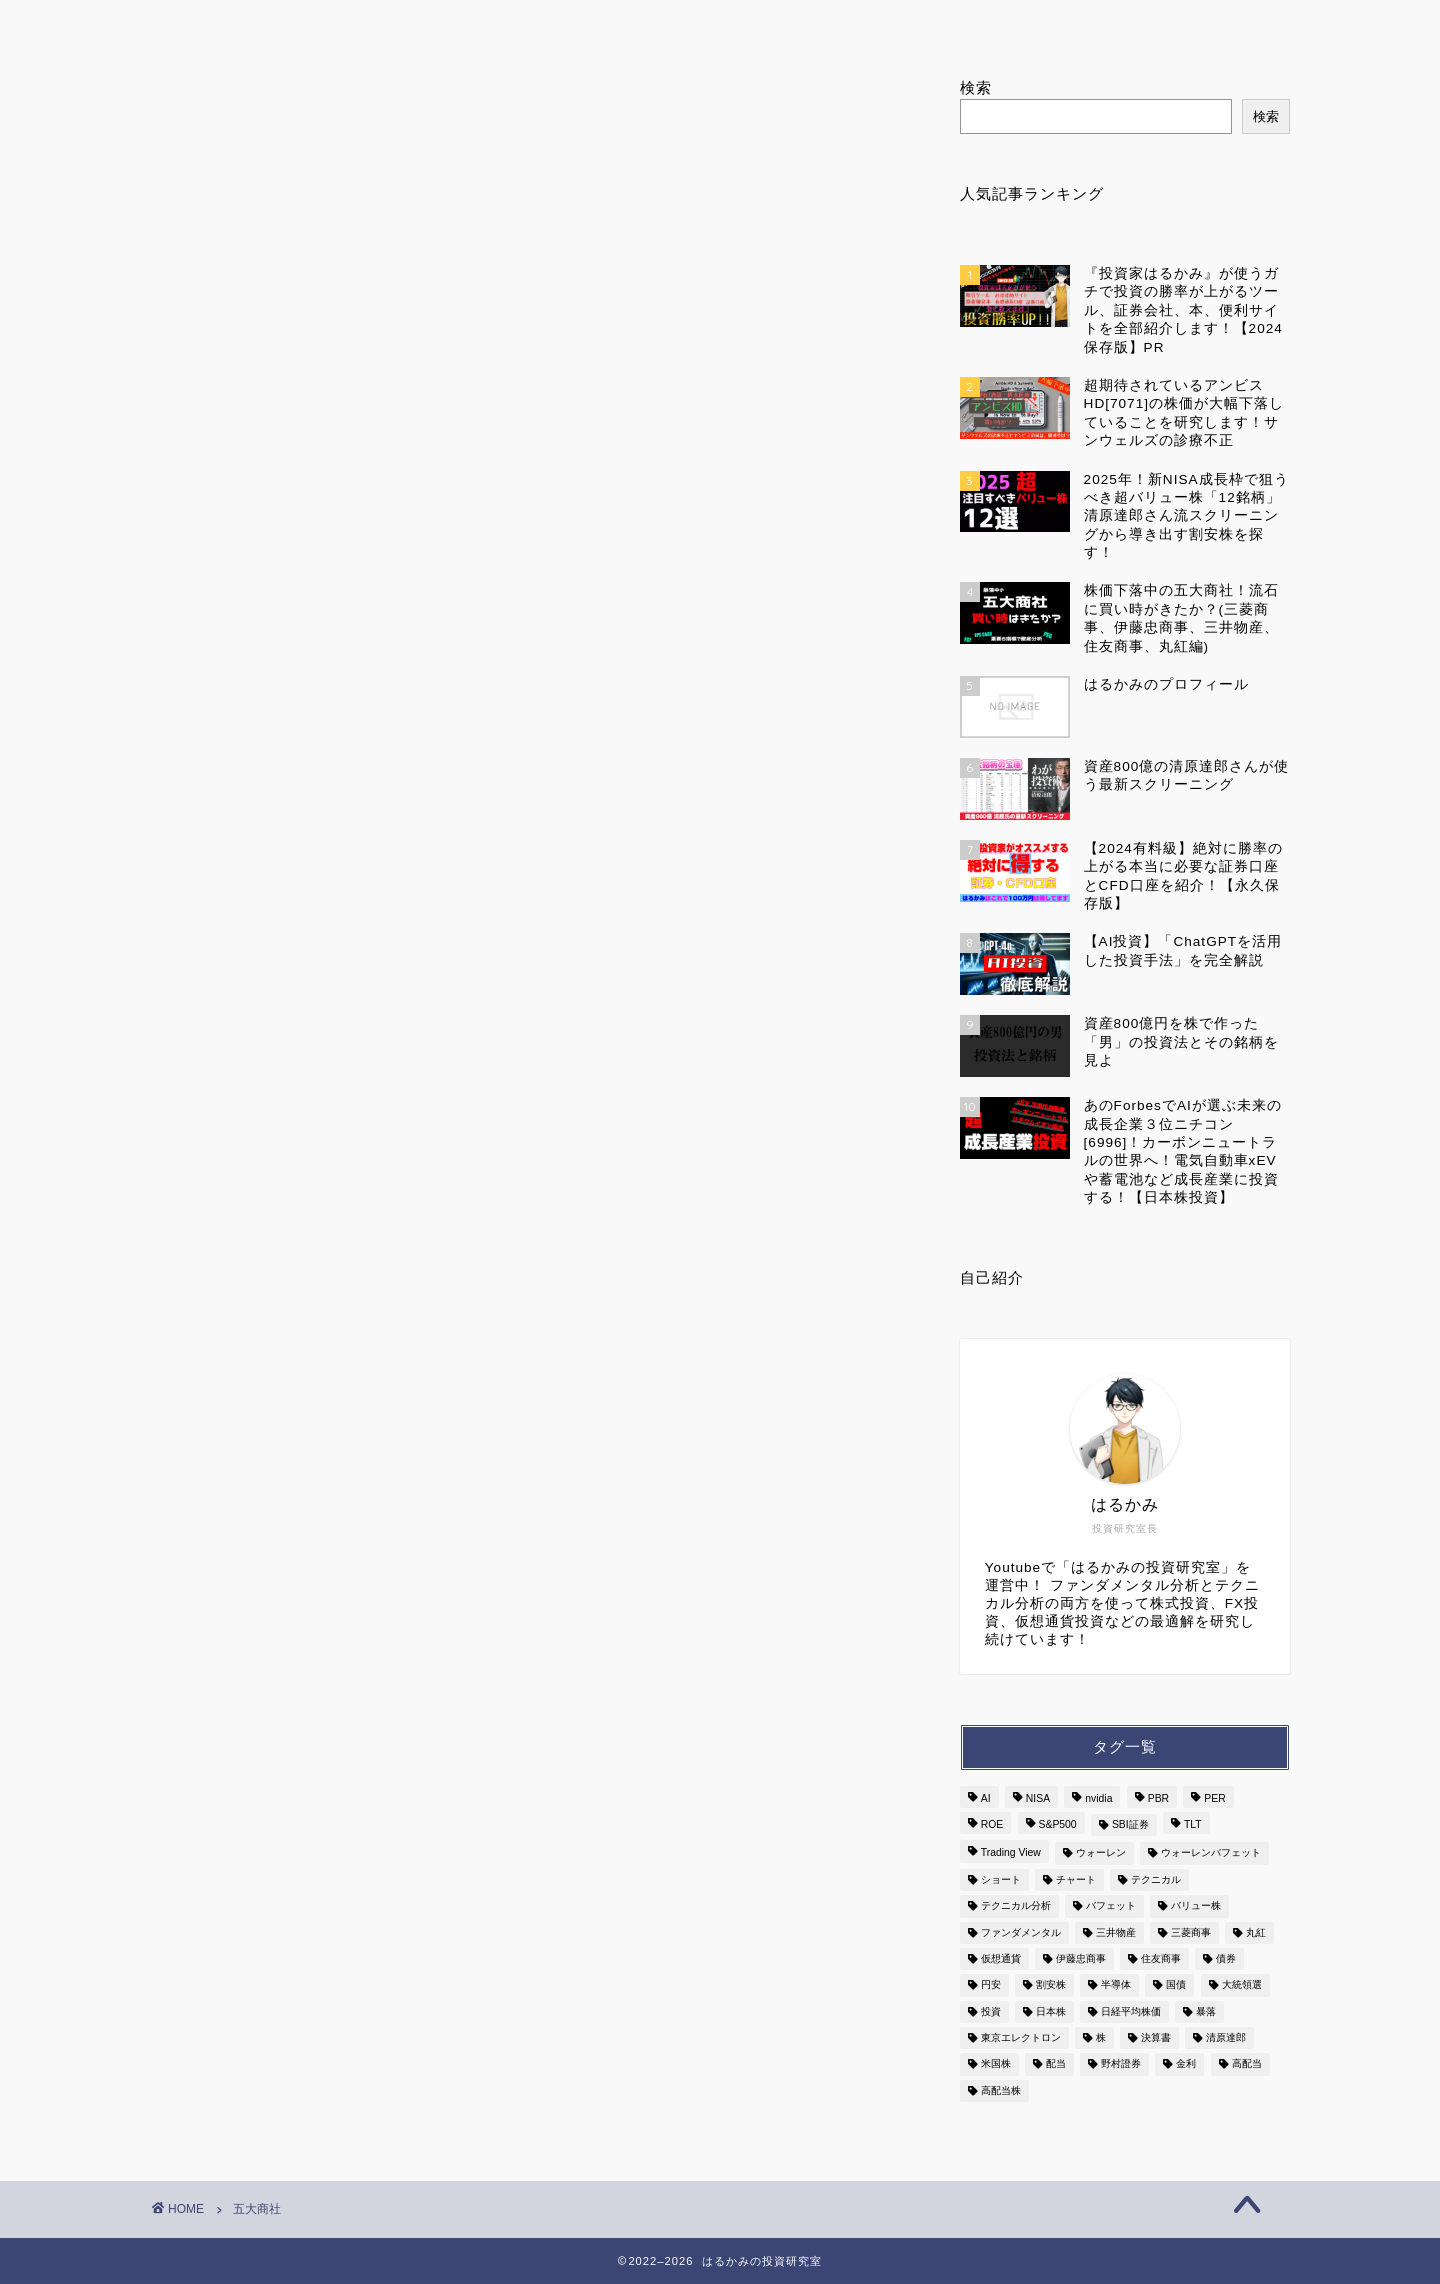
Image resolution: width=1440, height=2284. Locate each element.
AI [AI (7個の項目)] (986, 1798)
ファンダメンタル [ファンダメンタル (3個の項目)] (1021, 1932)
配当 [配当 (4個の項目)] (1056, 2064)
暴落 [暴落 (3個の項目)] (1206, 2011)
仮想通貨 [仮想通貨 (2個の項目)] (1001, 1958)
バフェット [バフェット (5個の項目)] (1111, 1906)
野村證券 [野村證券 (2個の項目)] (1121, 2064)
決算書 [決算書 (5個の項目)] (1156, 2037)
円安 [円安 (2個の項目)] (991, 1985)
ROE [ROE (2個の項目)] (992, 1824)
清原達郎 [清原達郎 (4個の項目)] (1226, 2037)
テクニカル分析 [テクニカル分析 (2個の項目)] (1016, 1906)
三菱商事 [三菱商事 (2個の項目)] (1191, 1932)
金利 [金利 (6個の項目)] (1186, 2064)
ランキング (753, 24)
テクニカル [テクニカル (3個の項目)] (1156, 1879)
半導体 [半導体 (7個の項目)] (1116, 1985)
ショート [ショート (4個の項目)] (1001, 1879)
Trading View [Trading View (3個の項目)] (1011, 1853)
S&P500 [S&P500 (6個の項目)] (1058, 1824)
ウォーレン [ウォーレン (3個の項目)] (1101, 1853)
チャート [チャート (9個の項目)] (1076, 1879)
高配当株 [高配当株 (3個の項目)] (1001, 2090)
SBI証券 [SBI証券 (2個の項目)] (1130, 1824)
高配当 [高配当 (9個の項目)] (1247, 2064)
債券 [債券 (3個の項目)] (1226, 1958)
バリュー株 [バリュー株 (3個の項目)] (1196, 1906)
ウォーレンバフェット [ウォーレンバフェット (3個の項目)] (1211, 1853)
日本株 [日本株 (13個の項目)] (1051, 2011)
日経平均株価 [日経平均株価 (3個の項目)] (1131, 2011)
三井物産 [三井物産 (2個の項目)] (1116, 1932)
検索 (976, 87)
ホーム (271, 24)
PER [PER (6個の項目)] (1214, 1798)
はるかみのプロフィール (512, 24)
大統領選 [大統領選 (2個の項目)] (1242, 1985)
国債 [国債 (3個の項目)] (1176, 1985)
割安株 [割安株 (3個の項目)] (1051, 1985)
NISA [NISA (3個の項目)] (1038, 1798)
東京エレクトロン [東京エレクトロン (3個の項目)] (1021, 2037)
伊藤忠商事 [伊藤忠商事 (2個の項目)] (1081, 1958)
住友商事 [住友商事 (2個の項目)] (1161, 1958)
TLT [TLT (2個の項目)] (1193, 1824)
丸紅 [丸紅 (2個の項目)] (1256, 1932)
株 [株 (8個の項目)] (1101, 2037)
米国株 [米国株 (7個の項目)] (996, 2064)
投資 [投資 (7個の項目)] (991, 2011)
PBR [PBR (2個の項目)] (1158, 1798)
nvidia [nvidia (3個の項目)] (1098, 1798)
